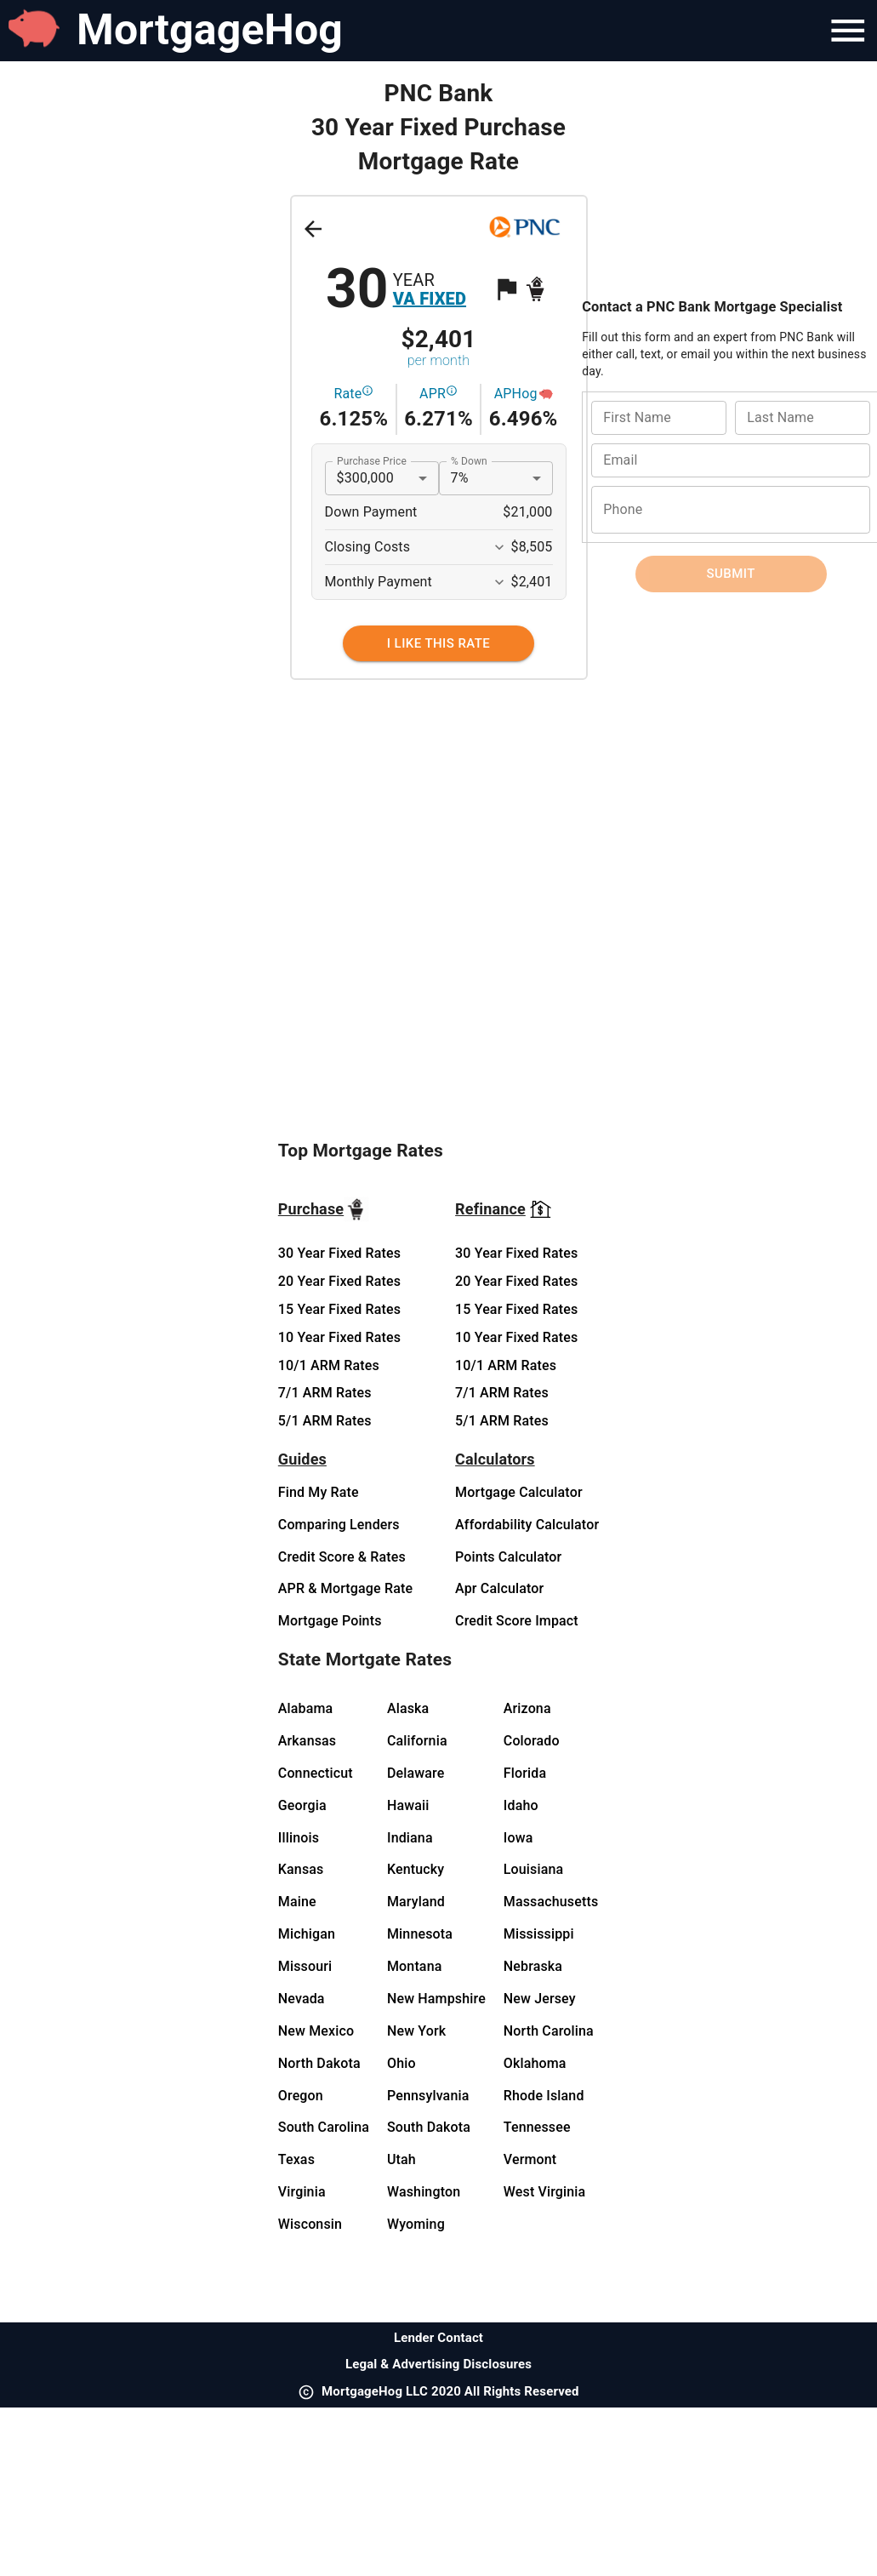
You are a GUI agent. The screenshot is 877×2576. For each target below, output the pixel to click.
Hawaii (408, 1805)
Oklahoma (535, 2063)
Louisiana (534, 1869)
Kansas (301, 1869)
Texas (296, 2159)
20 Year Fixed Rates (339, 1281)
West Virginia (545, 2192)
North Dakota (319, 2063)
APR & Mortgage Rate (345, 1588)
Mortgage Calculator (519, 1492)
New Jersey (540, 1999)
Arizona (527, 1708)
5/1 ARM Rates (325, 1421)
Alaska (408, 1708)
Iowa (518, 1838)
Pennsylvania (428, 2096)
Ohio (401, 2063)
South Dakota (428, 2127)
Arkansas (307, 1741)
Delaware (416, 1773)
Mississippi (539, 1934)
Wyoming (416, 2224)
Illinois (298, 1838)
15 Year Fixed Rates (339, 1309)
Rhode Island (544, 2096)
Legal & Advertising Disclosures (438, 2364)
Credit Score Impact (516, 1621)
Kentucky (415, 1869)
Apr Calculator (499, 1588)
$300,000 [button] (365, 478)
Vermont (530, 2159)
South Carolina (323, 2127)
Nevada (301, 1999)
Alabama (305, 1708)
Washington (423, 2192)
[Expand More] (499, 547)
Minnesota (420, 1934)
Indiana (410, 1838)
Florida (525, 1773)
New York (416, 2031)
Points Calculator (508, 1557)
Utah (401, 2159)
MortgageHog (210, 29)
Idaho (521, 1805)
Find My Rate (318, 1492)
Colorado (532, 1741)
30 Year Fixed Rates (339, 1253)
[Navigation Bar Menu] (848, 30)
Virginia (302, 2192)
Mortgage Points (330, 1621)
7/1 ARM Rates (325, 1393)
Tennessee (537, 2127)
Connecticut (315, 1773)
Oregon (300, 2096)
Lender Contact (438, 2337)
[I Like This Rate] (438, 643)
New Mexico (316, 2031)
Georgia (302, 1805)
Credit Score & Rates (342, 1557)
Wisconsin (310, 2224)
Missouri (305, 1966)
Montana (414, 1966)
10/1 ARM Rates (328, 1365)
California (417, 1741)
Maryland (416, 1901)
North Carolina (549, 2031)
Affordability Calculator (527, 1524)
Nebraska (533, 1966)
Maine (297, 1901)
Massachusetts (551, 1901)
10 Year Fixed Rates (339, 1337)
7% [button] (460, 478)
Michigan (306, 1934)
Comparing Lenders (339, 1524)
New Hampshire (436, 1999)
